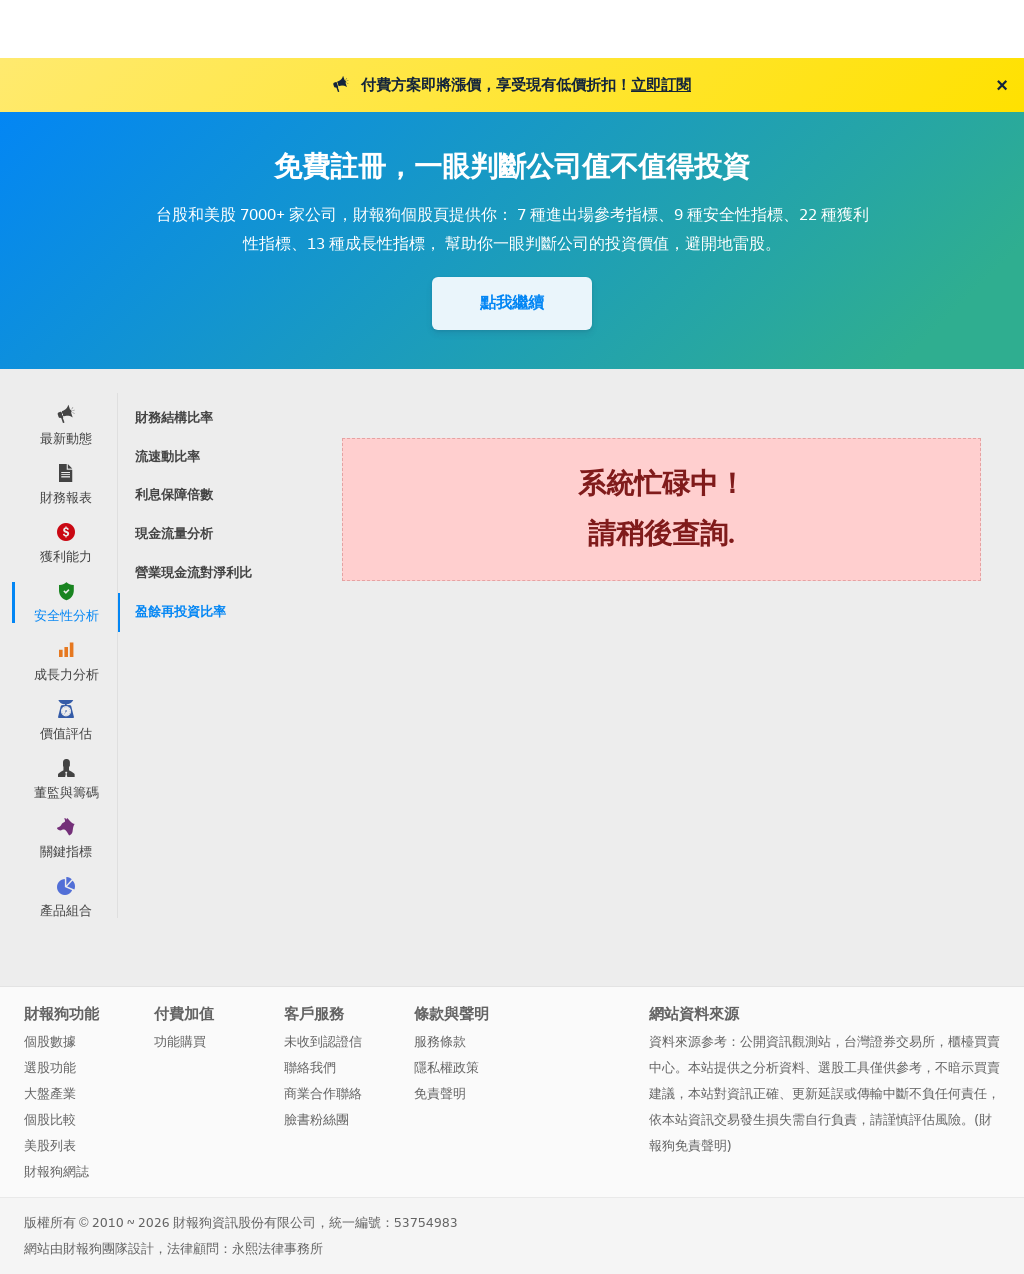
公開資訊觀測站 (785, 1041)
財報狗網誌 (56, 1171)
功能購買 (180, 1041)
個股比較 (50, 1119)
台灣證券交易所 (889, 1041)
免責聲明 (440, 1093)
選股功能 (50, 1067)
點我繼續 (512, 302)
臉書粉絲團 (316, 1119)
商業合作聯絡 (323, 1093)
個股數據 (50, 1041)
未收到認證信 (323, 1041)
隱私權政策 (446, 1067)
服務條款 (440, 1041)
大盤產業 (50, 1093)
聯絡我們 (310, 1067)
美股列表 (50, 1145)
